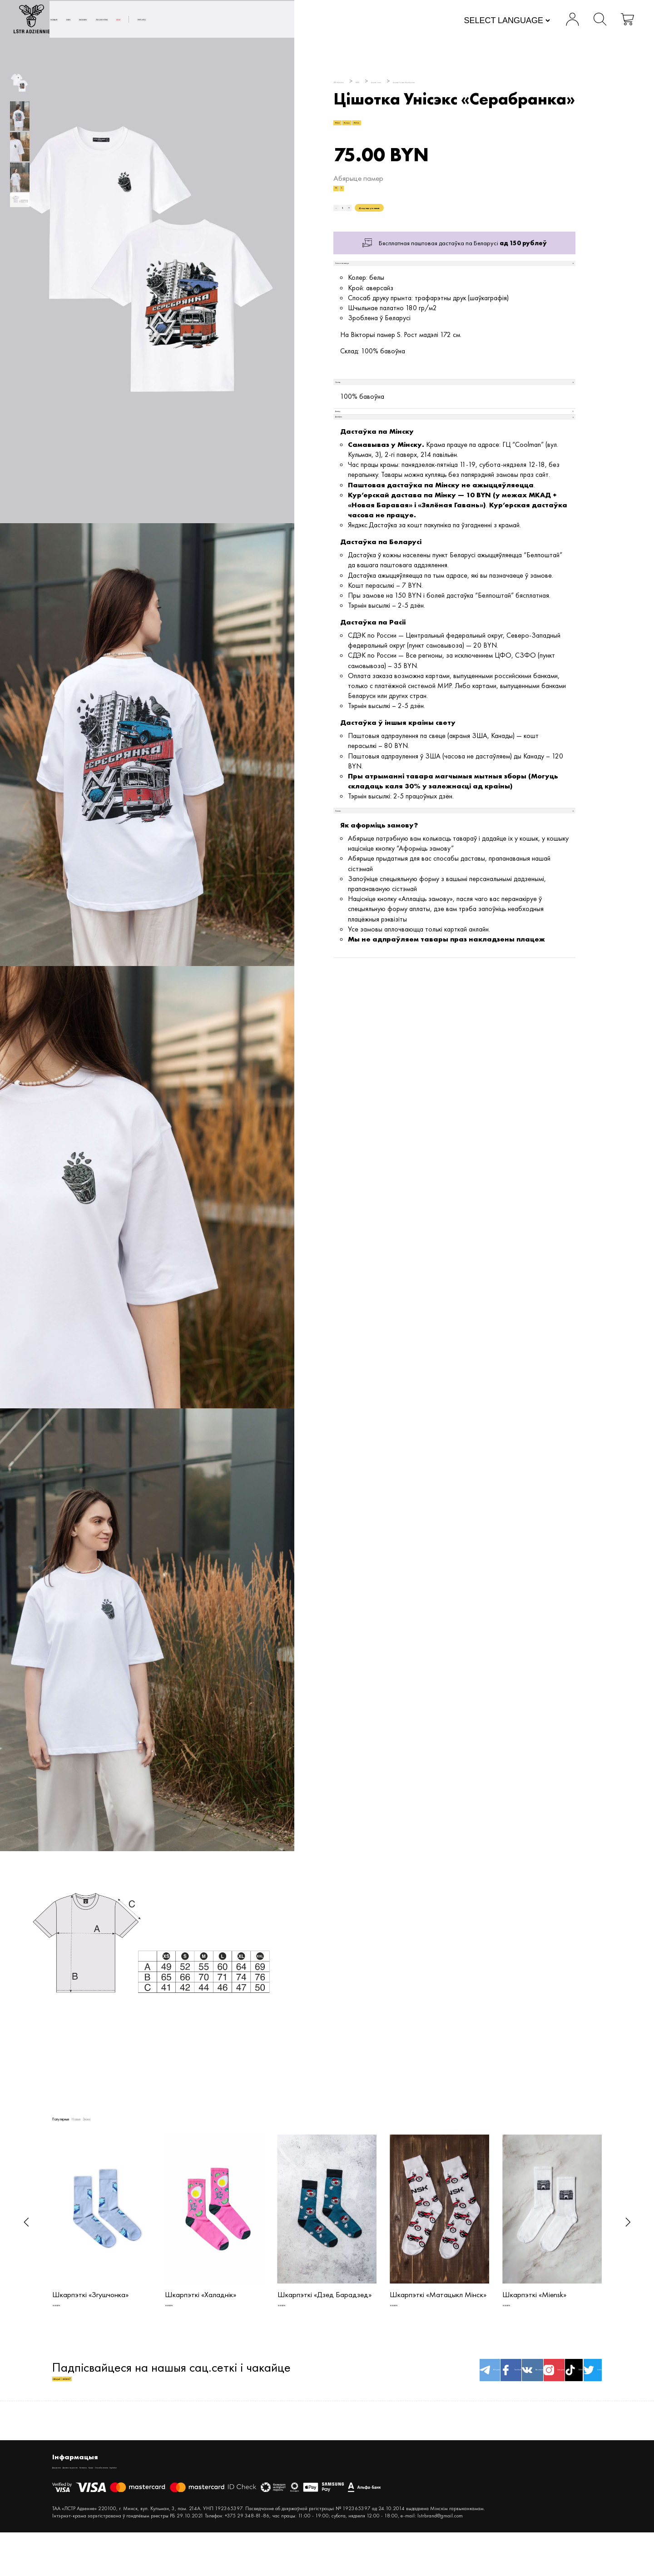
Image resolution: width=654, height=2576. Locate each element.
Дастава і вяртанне (115, 2498)
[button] (26, 2222)
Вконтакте (440, 2391)
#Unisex (386, 130)
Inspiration (270, 2498)
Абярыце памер (358, 193)
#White (422, 130)
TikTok (533, 2391)
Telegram (347, 2391)
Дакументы (67, 2498)
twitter (579, 2391)
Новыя (134, 21)
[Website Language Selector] (468, 22)
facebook (393, 2391)
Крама (188, 2498)
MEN (169, 21)
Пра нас (347, 21)
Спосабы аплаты (227, 2498)
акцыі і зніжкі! (90, 2400)
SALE (301, 21)
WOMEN (207, 21)
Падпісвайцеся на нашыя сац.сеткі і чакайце (171, 2391)
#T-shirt (350, 130)
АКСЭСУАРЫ (258, 21)
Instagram (486, 2391)
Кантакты (161, 2498)
